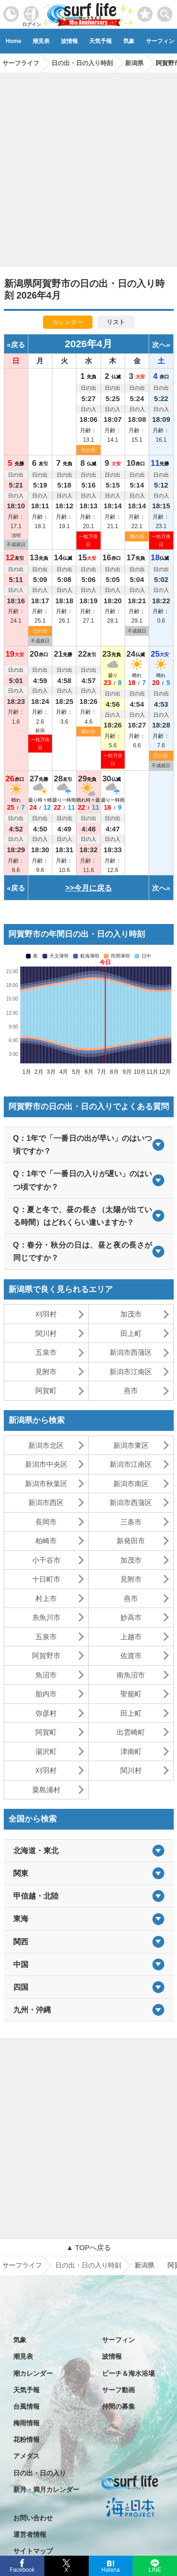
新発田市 (131, 1541)
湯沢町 (46, 1751)
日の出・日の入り (39, 2473)
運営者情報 (29, 2534)
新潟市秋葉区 (46, 1484)
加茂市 (131, 1314)
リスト (116, 321)
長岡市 (46, 1522)
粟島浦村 (46, 1790)
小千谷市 (46, 1560)
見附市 (46, 1372)
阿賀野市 (46, 1656)
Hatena (111, 2569)
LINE (155, 2569)
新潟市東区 (131, 1445)
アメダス (26, 2456)
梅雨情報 (26, 2423)
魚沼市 (46, 1675)
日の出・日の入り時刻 (88, 2265)
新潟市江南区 (131, 1372)
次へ (159, 345)
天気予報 (100, 41)
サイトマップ (33, 2551)
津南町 (131, 1751)
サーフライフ (22, 2265)
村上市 (46, 1598)
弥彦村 (46, 1713)
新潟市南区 (131, 1484)
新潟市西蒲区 (131, 1352)
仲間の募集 (118, 2406)
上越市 (131, 1637)
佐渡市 (131, 1656)
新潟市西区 (46, 1502)
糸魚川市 (46, 1617)
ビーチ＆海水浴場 (128, 2373)
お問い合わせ (33, 2518)
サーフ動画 (118, 2390)
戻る (18, 345)
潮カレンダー (33, 2373)
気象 (129, 41)
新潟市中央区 (46, 1464)
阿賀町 (46, 1390)
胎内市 (46, 1694)
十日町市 (46, 1579)
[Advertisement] (88, 166)
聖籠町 (131, 1694)
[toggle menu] (165, 11)
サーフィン (118, 2340)
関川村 (46, 1333)
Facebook (21, 2568)
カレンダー (67, 321)
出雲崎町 (131, 1732)
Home (13, 41)
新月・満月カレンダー (46, 2489)
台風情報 (26, 2406)
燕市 (131, 1390)
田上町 (131, 1333)
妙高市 (131, 1617)
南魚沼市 (131, 1675)
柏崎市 (46, 1541)
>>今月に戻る (88, 888)
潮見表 (41, 41)
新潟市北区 (46, 1445)
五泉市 (46, 1352)
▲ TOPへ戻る (88, 2247)
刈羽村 (46, 1314)
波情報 (69, 41)
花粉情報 (26, 2439)
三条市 (131, 1522)
